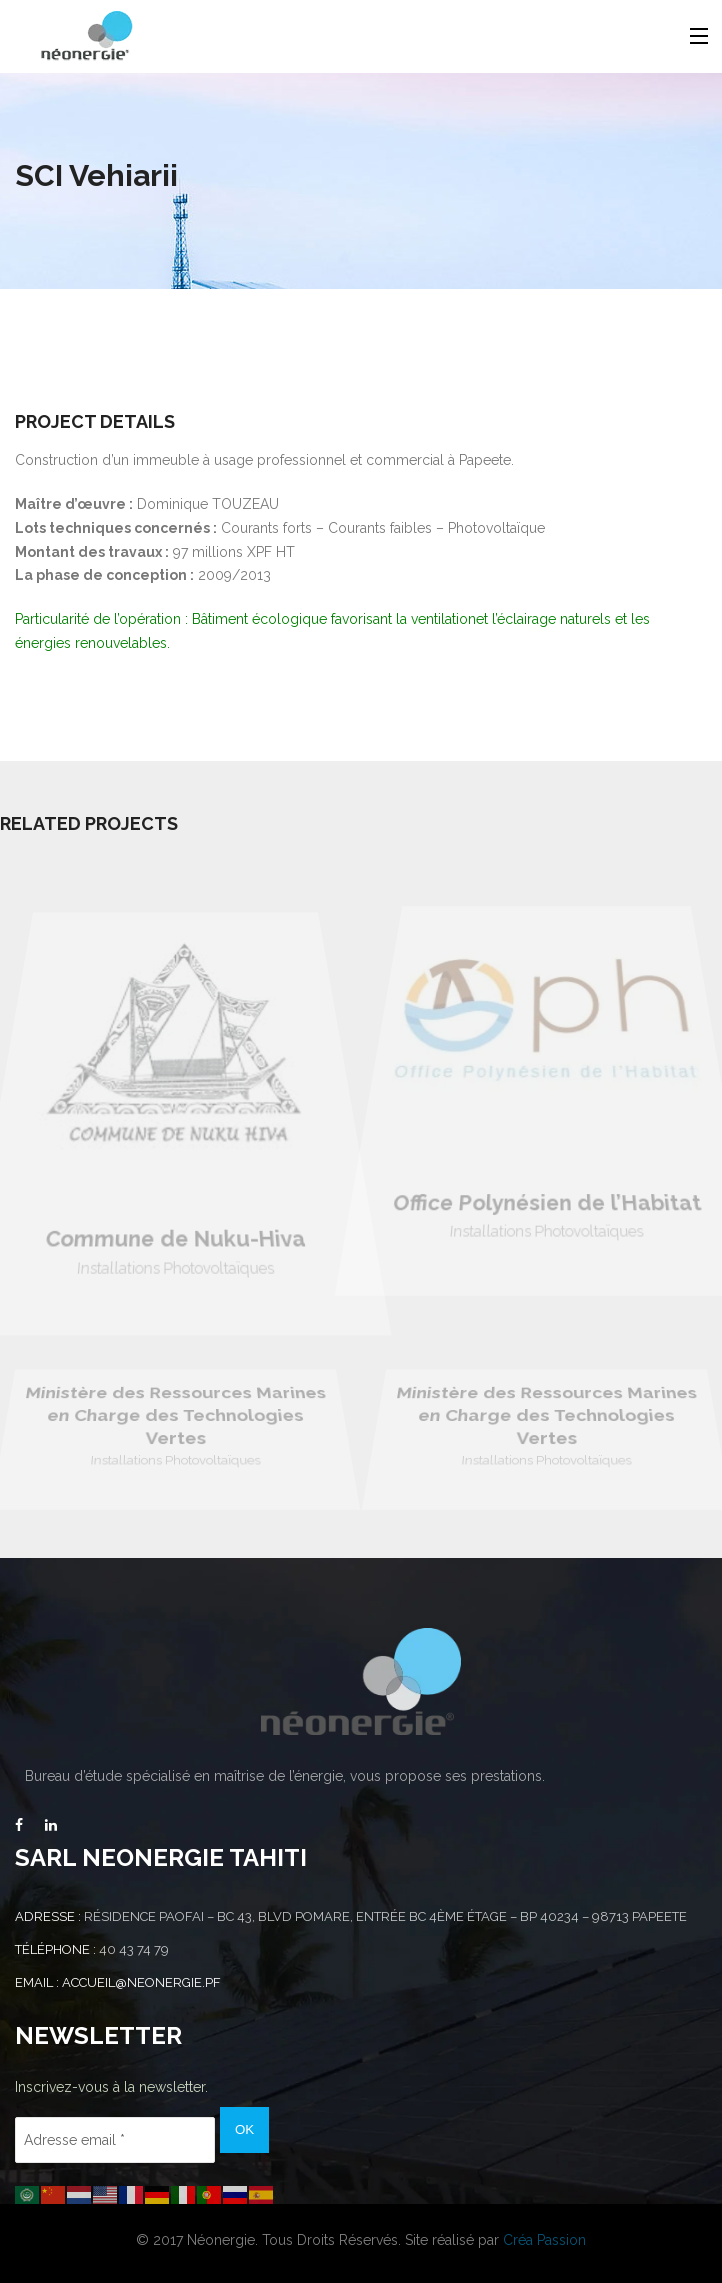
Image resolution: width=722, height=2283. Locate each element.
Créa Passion (544, 2240)
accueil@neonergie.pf (141, 1982)
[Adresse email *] (115, 2140)
